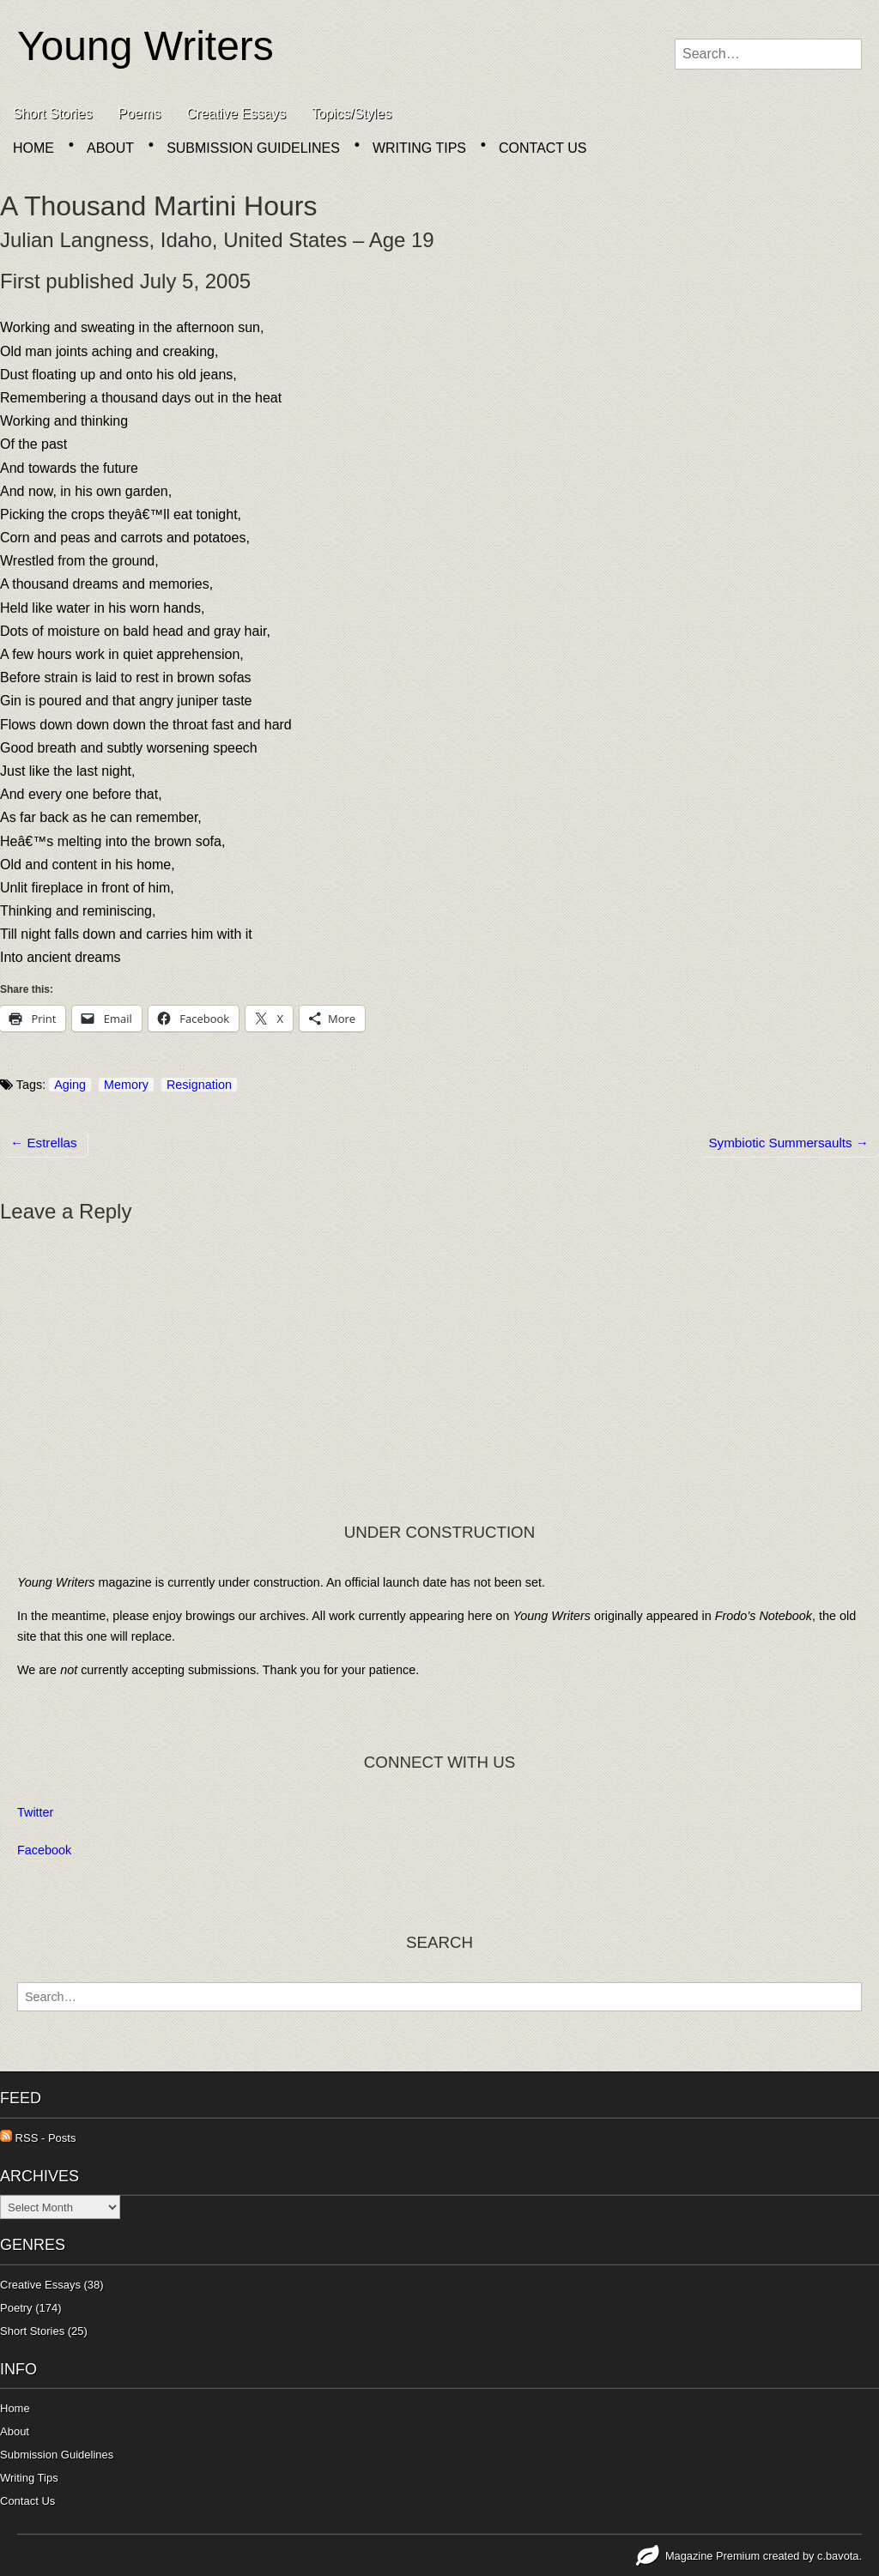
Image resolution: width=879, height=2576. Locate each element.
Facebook (44, 1850)
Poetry (16, 2307)
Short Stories (52, 113)
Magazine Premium (712, 2555)
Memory (126, 1084)
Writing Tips (419, 148)
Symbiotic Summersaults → (788, 1142)
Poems (139, 113)
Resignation (199, 1084)
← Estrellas (43, 1142)
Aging (70, 1084)
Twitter (35, 1812)
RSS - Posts (38, 2138)
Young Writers (145, 46)
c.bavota (837, 2555)
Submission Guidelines (253, 148)
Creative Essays (236, 113)
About (110, 148)
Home (33, 148)
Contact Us (543, 148)
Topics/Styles (351, 113)
